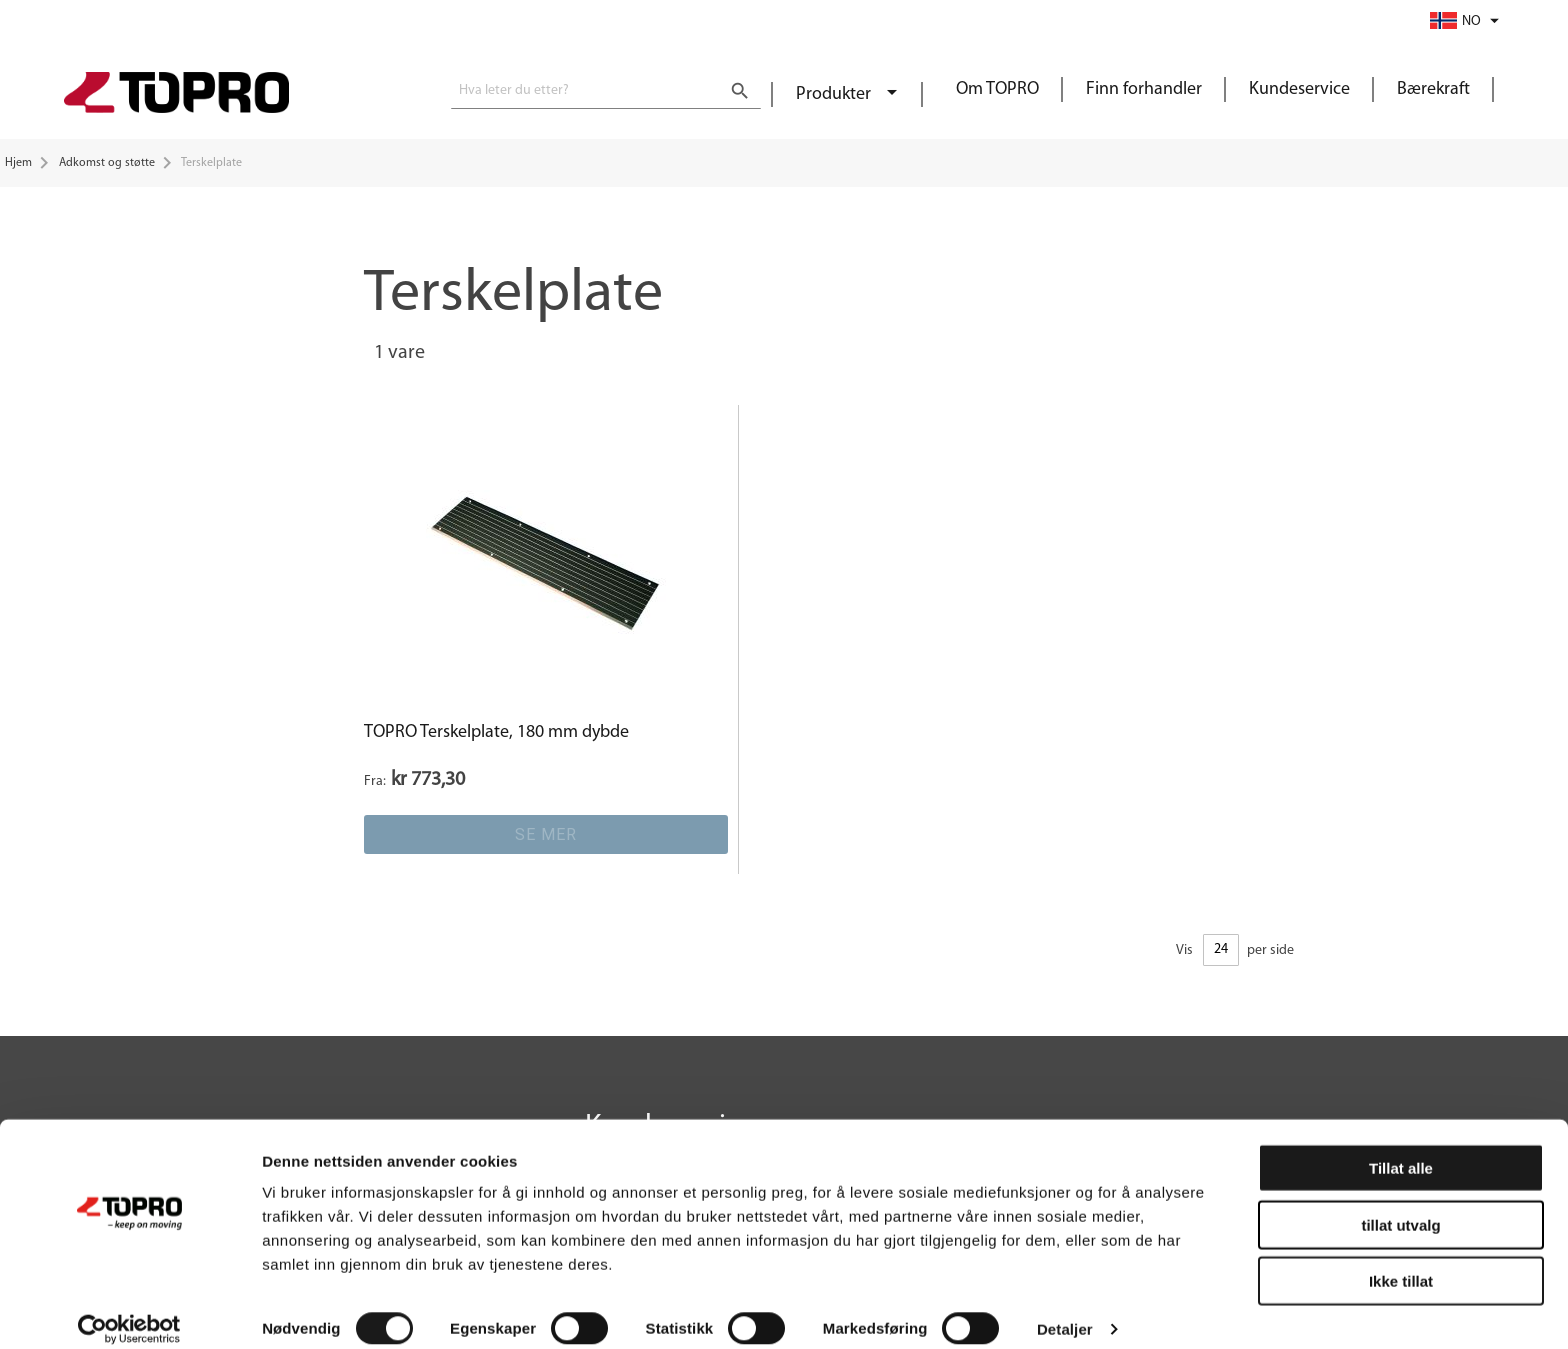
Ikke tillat (1401, 1261)
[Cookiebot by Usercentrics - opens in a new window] (129, 1310)
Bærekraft (1433, 89)
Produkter (835, 94)
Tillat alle (1401, 1148)
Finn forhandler (1144, 89)
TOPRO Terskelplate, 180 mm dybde (496, 732)
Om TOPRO (997, 89)
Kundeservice (1299, 89)
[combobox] (606, 91)
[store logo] (176, 95)
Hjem (18, 163)
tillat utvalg (1400, 1205)
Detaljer (1065, 1309)
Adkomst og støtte (107, 163)
